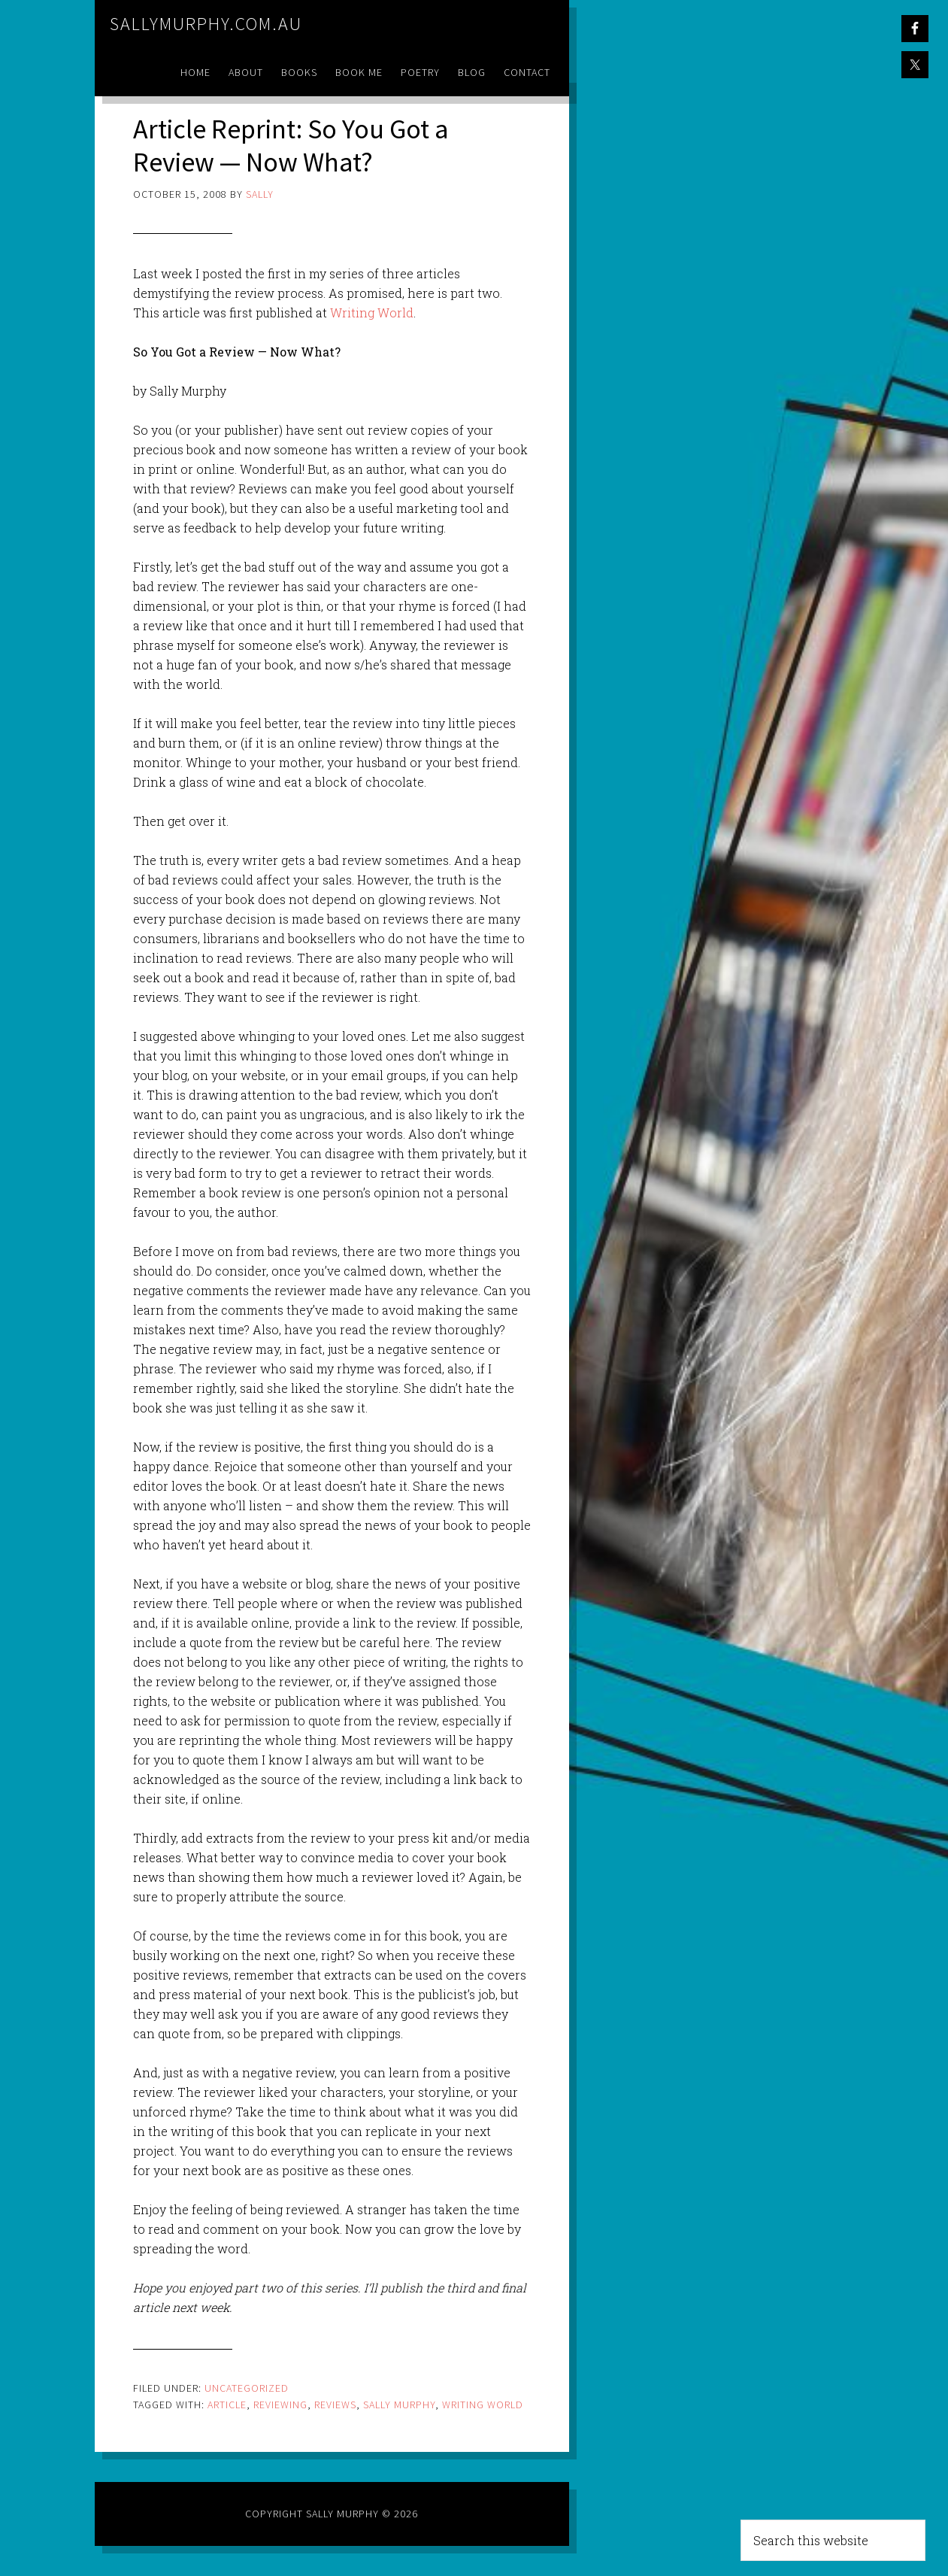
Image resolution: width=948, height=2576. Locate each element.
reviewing (280, 2404)
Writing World (371, 312)
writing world (482, 2404)
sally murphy (399, 2404)
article (227, 2404)
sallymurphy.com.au (206, 23)
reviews (335, 2404)
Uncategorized (246, 2388)
